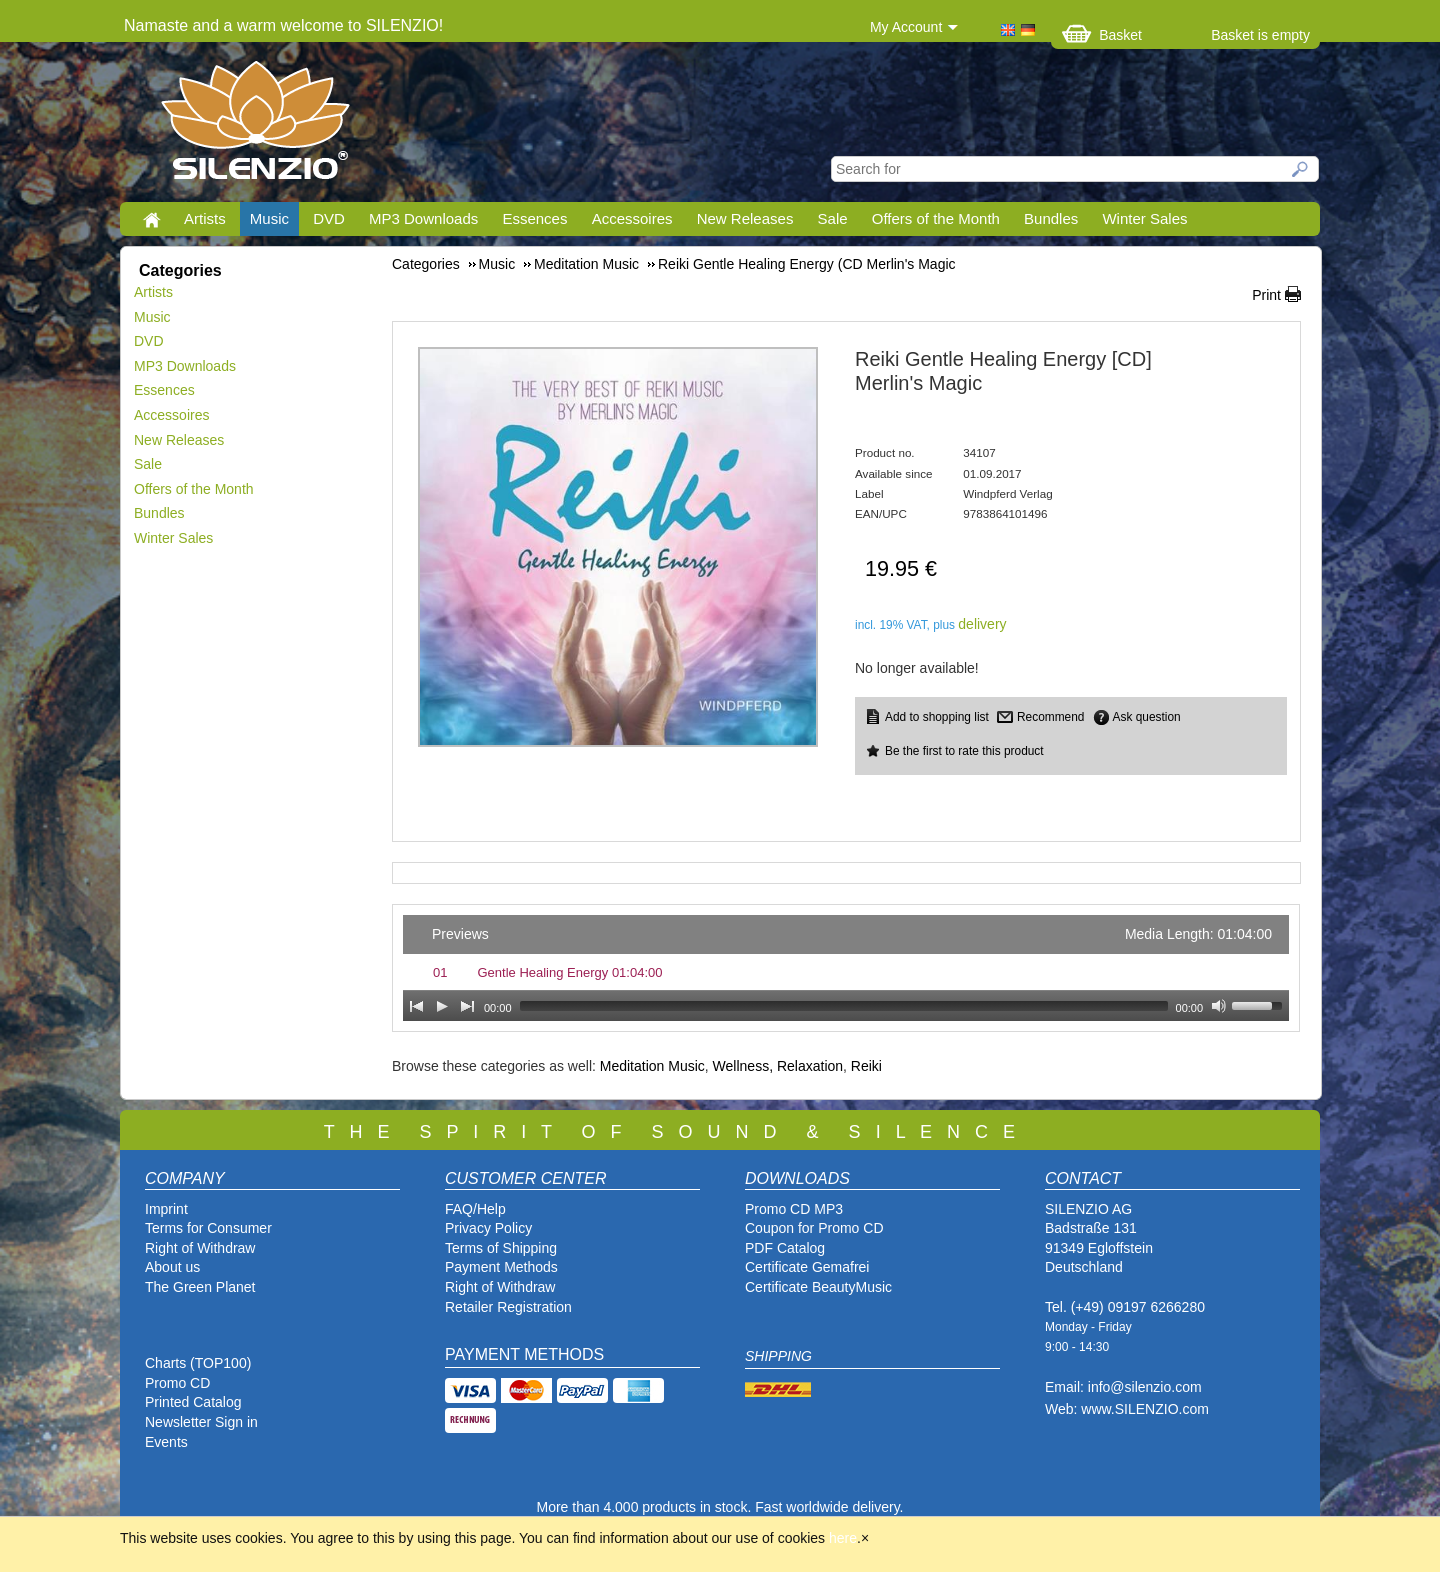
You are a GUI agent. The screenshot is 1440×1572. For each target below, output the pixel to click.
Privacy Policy (488, 1228)
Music (269, 218)
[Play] (442, 1006)
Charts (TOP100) (198, 1363)
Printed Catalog (193, 1402)
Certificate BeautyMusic (818, 1287)
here (843, 1538)
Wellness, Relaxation (778, 1066)
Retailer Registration (508, 1307)
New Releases (745, 218)
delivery (982, 624)
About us (172, 1267)
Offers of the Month (936, 218)
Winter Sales (1144, 218)
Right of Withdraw (200, 1248)
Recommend (1050, 717)
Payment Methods (501, 1267)
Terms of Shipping (501, 1248)
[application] (846, 968)
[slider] (844, 1006)
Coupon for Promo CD (814, 1228)
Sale (833, 218)
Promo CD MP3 (794, 1209)
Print (1266, 295)
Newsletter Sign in (201, 1422)
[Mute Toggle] (1219, 1006)
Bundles (1051, 218)
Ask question (1147, 717)
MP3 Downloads (423, 218)
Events (166, 1442)
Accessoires (632, 218)
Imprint (166, 1209)
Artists (205, 218)
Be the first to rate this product (964, 751)
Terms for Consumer (208, 1228)
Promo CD (177, 1383)
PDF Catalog (785, 1248)
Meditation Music (652, 1066)
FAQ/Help (475, 1209)
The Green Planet (200, 1287)
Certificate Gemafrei (807, 1267)
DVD (329, 218)
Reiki (866, 1066)
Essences (534, 218)
